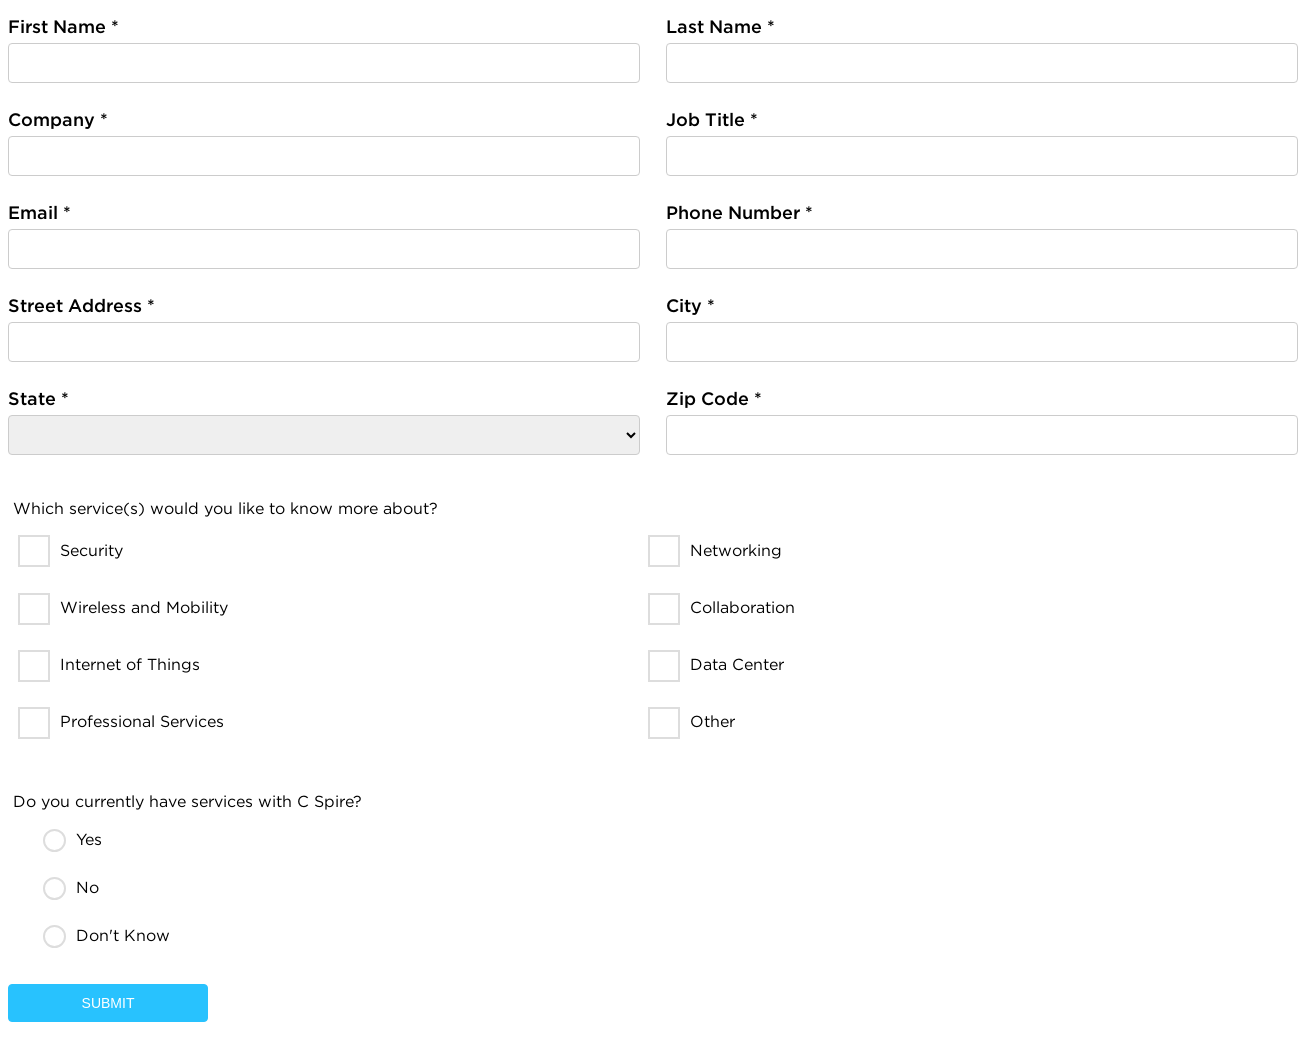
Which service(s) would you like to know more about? (225, 508)
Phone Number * (739, 212)
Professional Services (142, 721)
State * (38, 398)
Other (712, 721)
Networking (736, 550)
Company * (58, 119)
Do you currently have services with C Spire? (187, 801)
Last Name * (720, 26)
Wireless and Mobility (144, 607)
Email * (39, 212)
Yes (89, 839)
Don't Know (123, 935)
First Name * (63, 26)
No (87, 887)
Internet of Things (130, 664)
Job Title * (712, 119)
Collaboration (742, 607)
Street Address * (81, 305)
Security (91, 550)
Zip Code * (714, 398)
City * (690, 305)
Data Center (737, 664)
